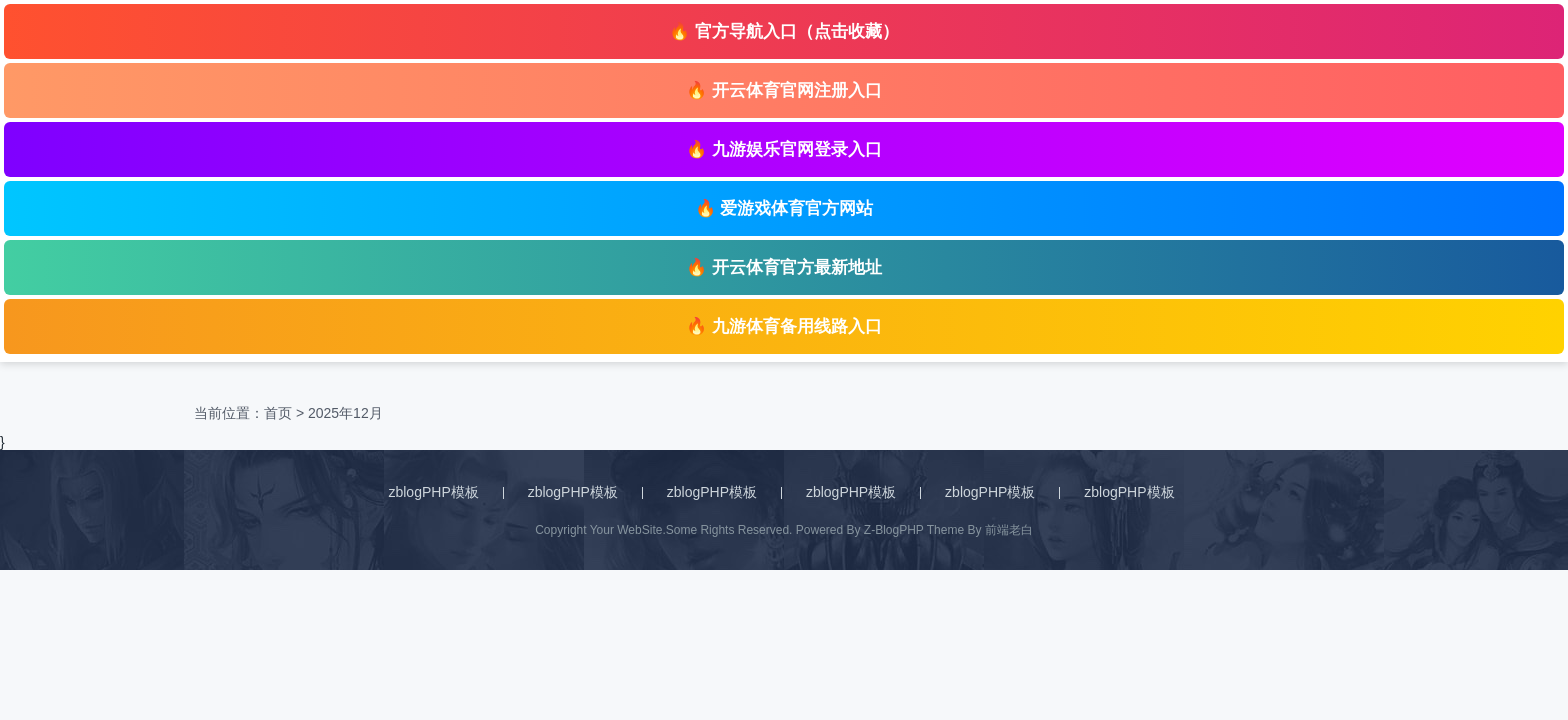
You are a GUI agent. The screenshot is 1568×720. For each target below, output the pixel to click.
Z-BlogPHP (894, 530)
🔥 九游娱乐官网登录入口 (784, 149)
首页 (278, 413)
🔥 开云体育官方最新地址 (784, 267)
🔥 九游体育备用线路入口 (784, 326)
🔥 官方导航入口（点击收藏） (784, 31)
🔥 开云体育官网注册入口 (784, 90)
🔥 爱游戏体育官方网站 (784, 208)
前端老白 (1009, 530)
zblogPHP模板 (433, 492)
